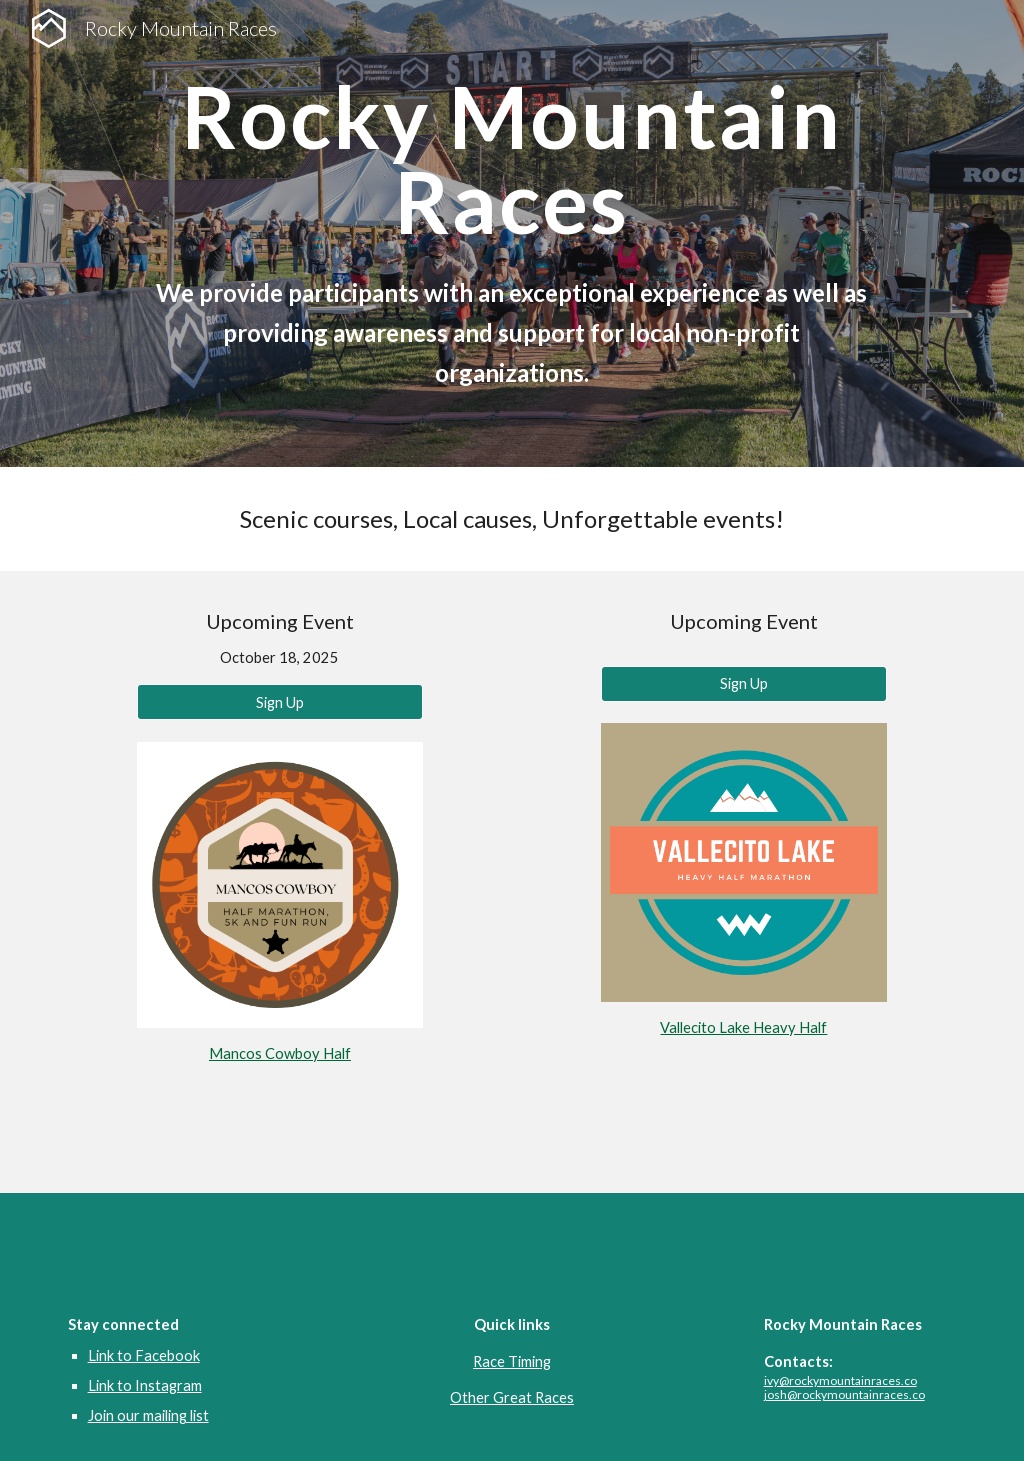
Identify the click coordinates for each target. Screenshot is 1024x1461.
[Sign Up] (280, 702)
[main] (512, 159)
